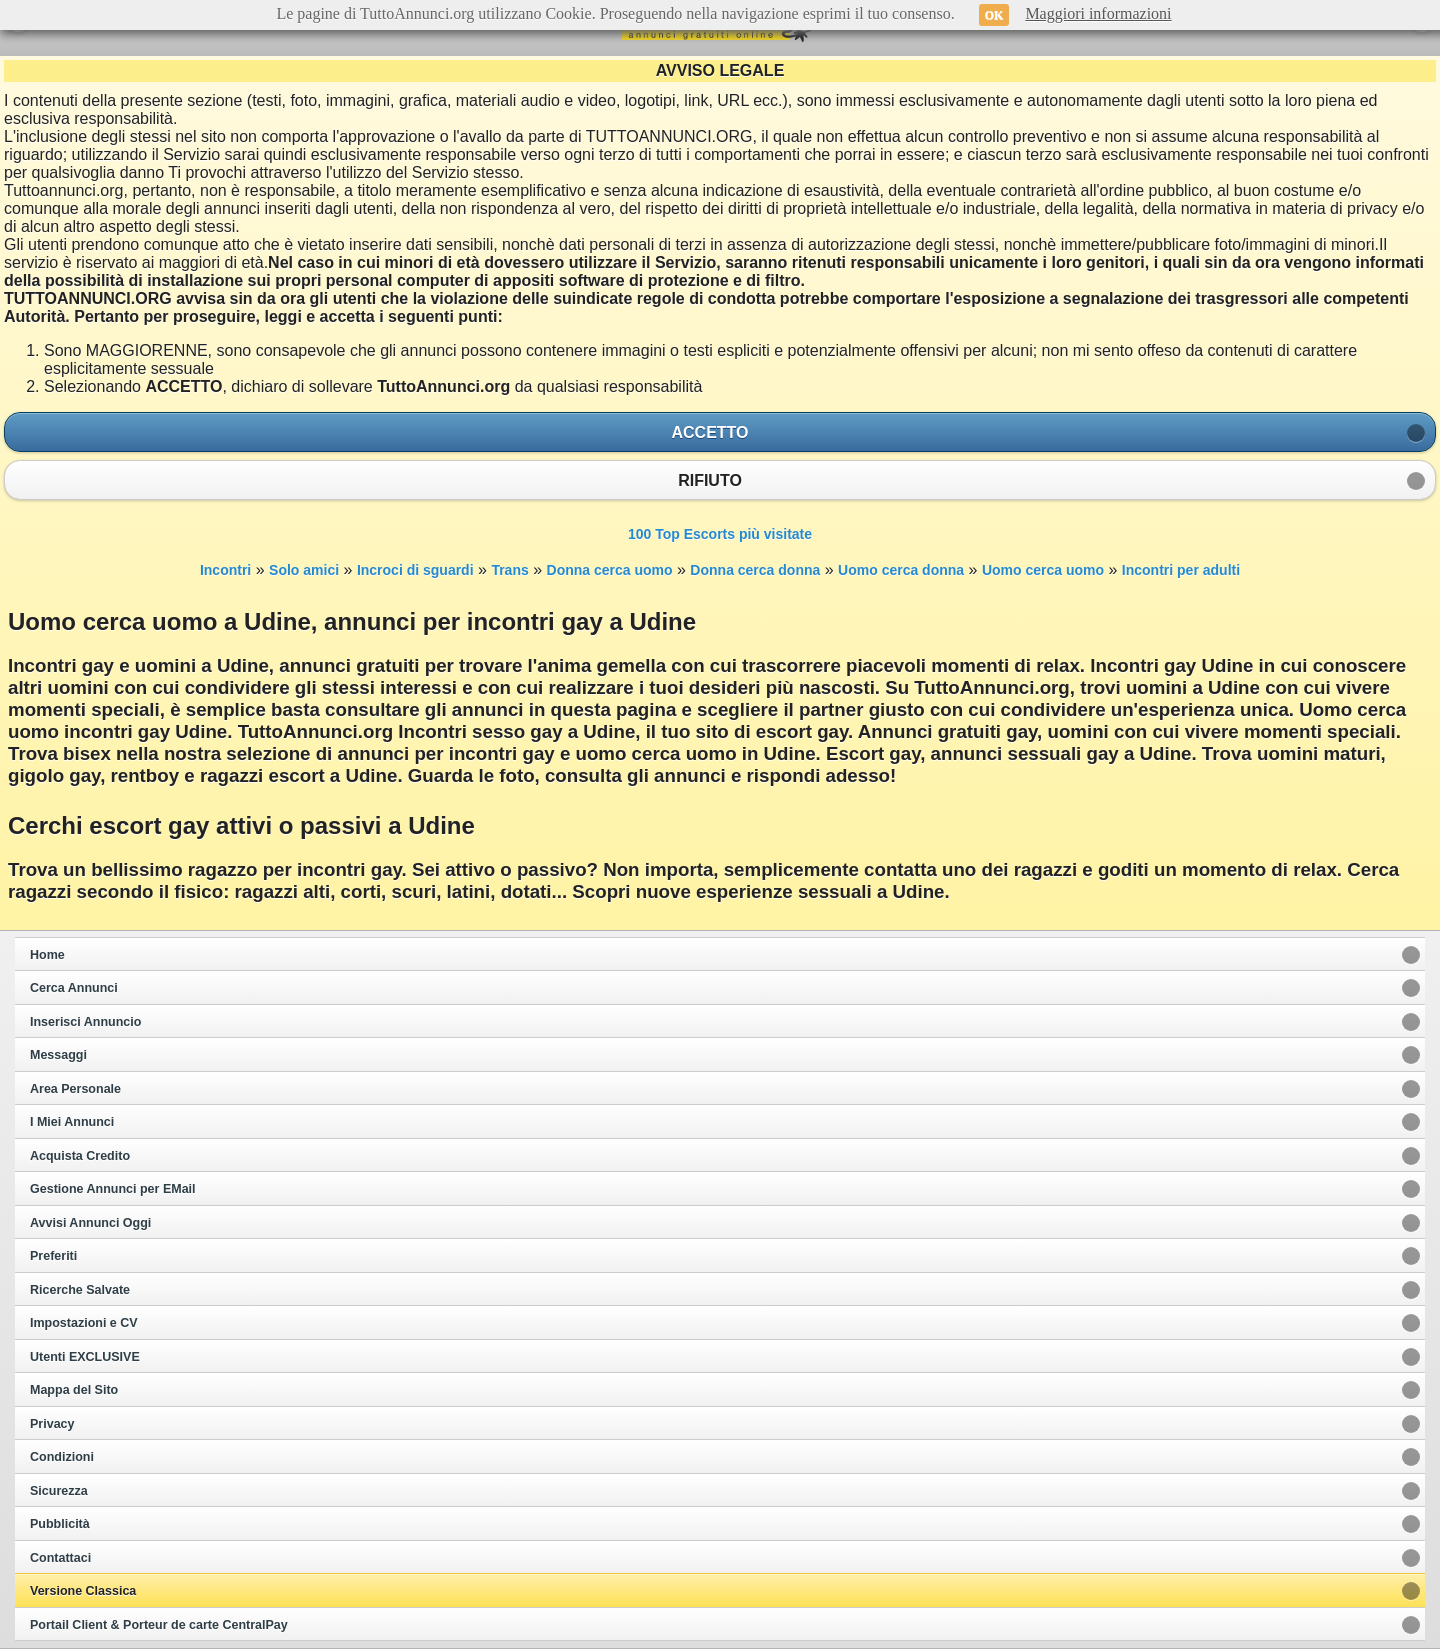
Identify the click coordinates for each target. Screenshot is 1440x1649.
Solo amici (304, 570)
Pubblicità (60, 1524)
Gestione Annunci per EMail (113, 1189)
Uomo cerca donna (901, 570)
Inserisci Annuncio (85, 1022)
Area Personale (75, 1089)
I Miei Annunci (72, 1122)
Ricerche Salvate (80, 1290)
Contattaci (60, 1558)
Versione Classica (83, 1591)
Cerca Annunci (74, 988)
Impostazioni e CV (84, 1323)
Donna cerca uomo (610, 570)
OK (994, 15)
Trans (509, 570)
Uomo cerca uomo (1043, 570)
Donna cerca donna (755, 570)
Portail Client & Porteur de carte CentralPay (159, 1625)
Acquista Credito (80, 1156)
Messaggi (58, 1055)
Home (47, 955)
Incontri (225, 570)
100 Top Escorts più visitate (720, 534)
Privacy (52, 1424)
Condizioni (62, 1457)
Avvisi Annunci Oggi (90, 1223)
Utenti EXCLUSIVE (85, 1357)
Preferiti (53, 1256)
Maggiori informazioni (1098, 13)
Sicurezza (59, 1491)
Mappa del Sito (74, 1390)
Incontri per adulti (1181, 570)
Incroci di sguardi (415, 570)
